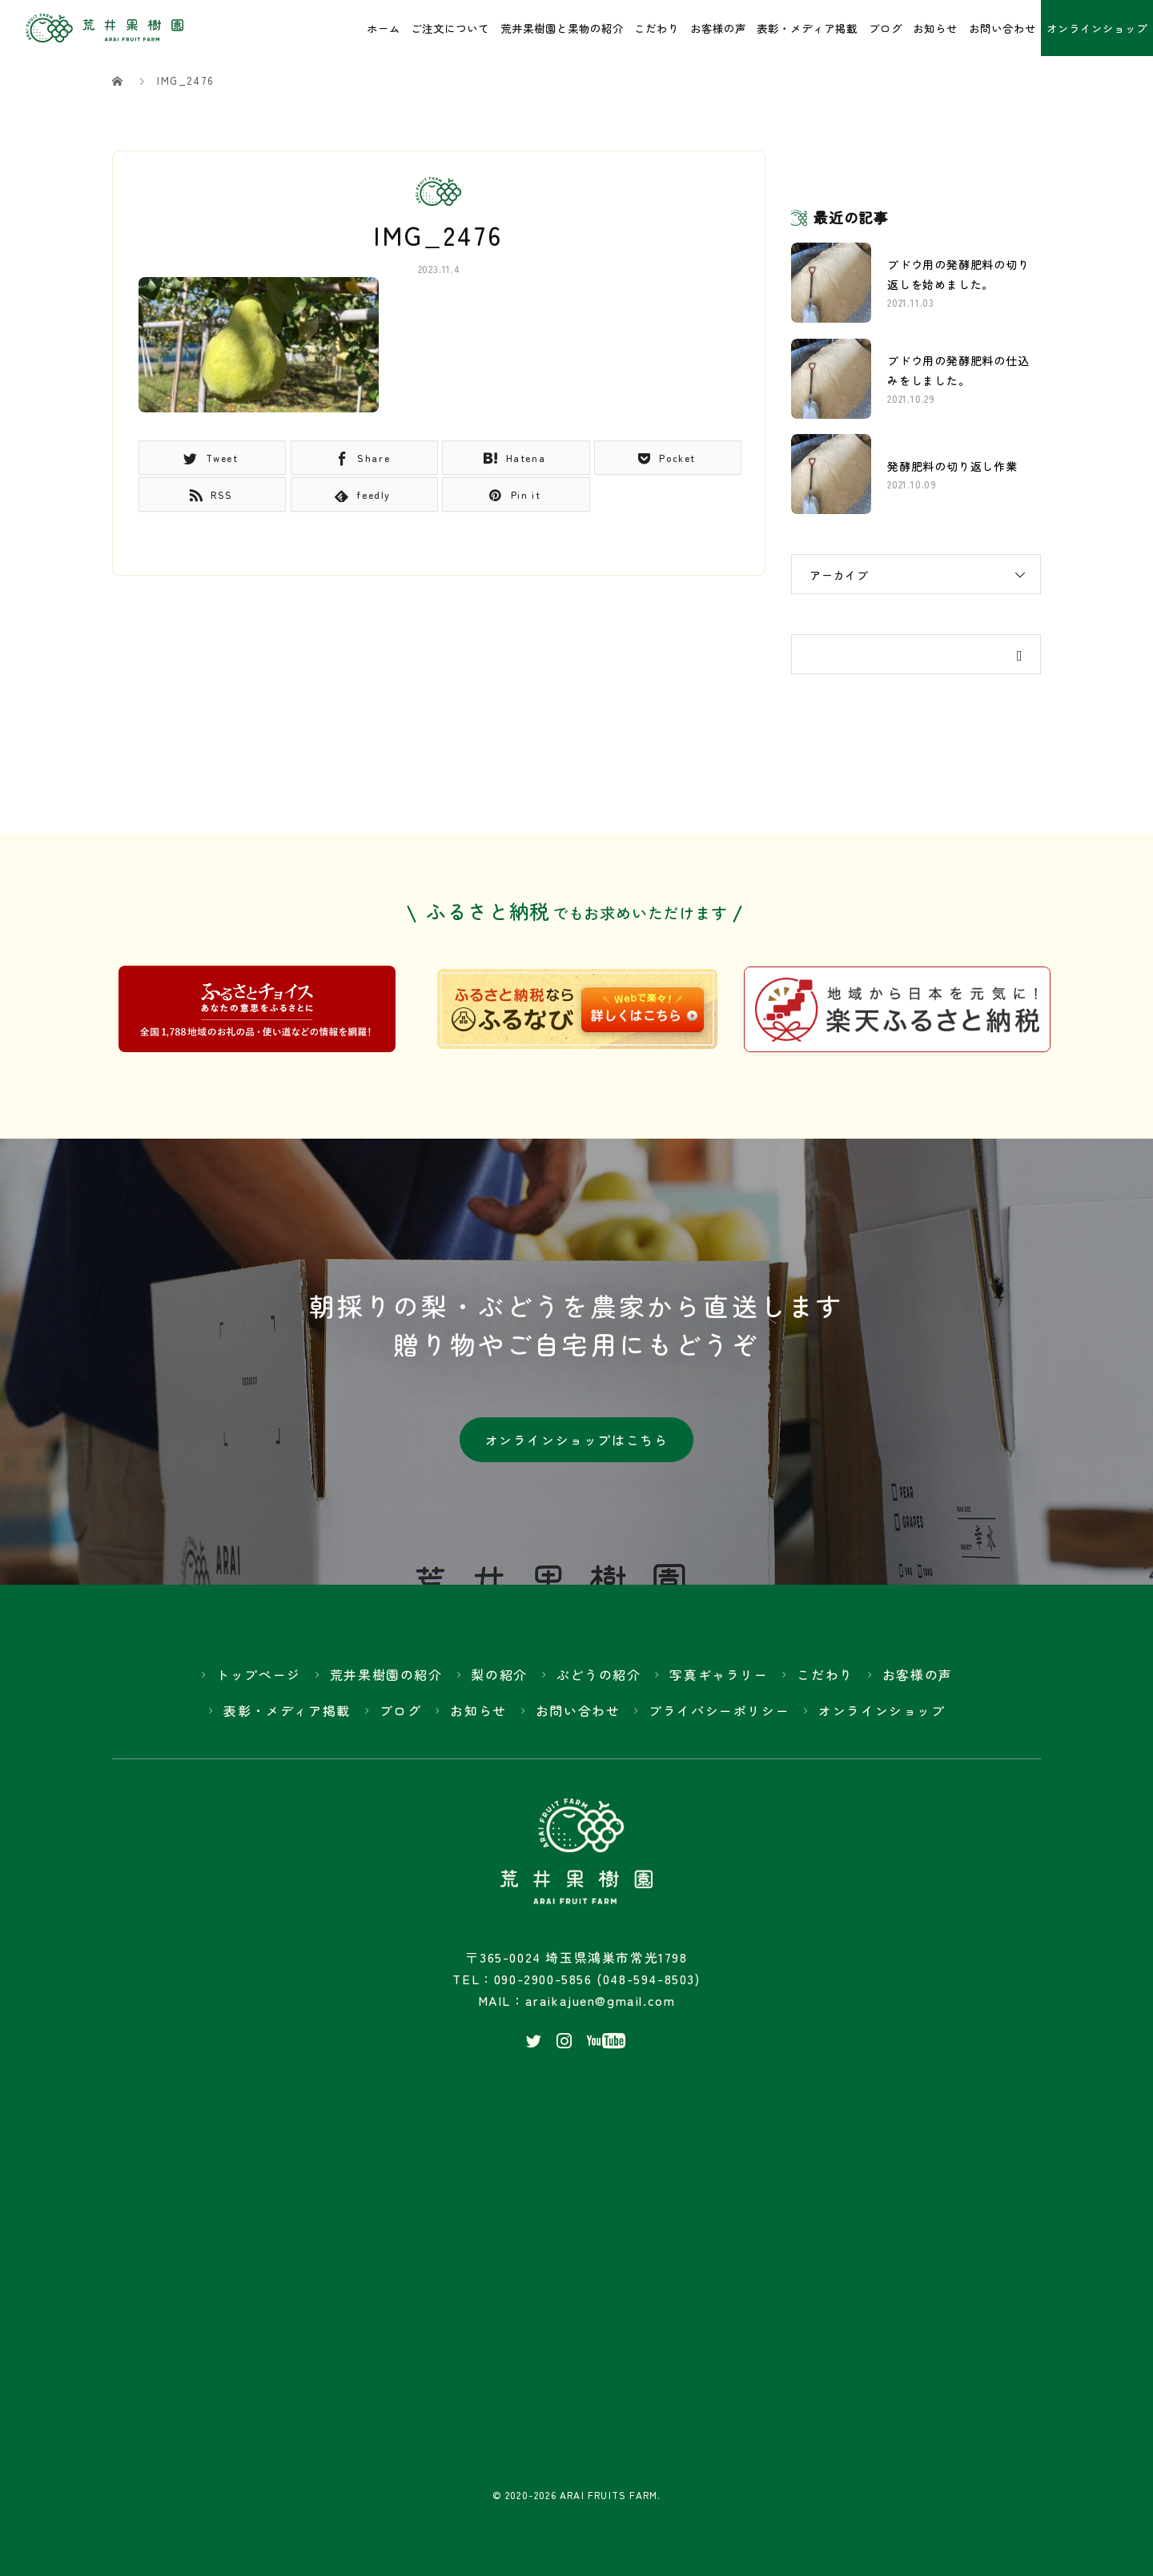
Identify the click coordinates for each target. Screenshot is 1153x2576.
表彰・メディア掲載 (807, 28)
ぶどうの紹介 (598, 1680)
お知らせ (935, 28)
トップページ (258, 1680)
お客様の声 (718, 28)
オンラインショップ (1097, 28)
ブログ (885, 28)
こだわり (656, 28)
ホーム (383, 28)
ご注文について (450, 28)
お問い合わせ (1002, 28)
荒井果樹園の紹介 (386, 1680)
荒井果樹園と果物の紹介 (562, 28)
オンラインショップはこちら (577, 1443)
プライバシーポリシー (719, 1716)
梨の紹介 (499, 1680)
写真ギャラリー (718, 1680)
